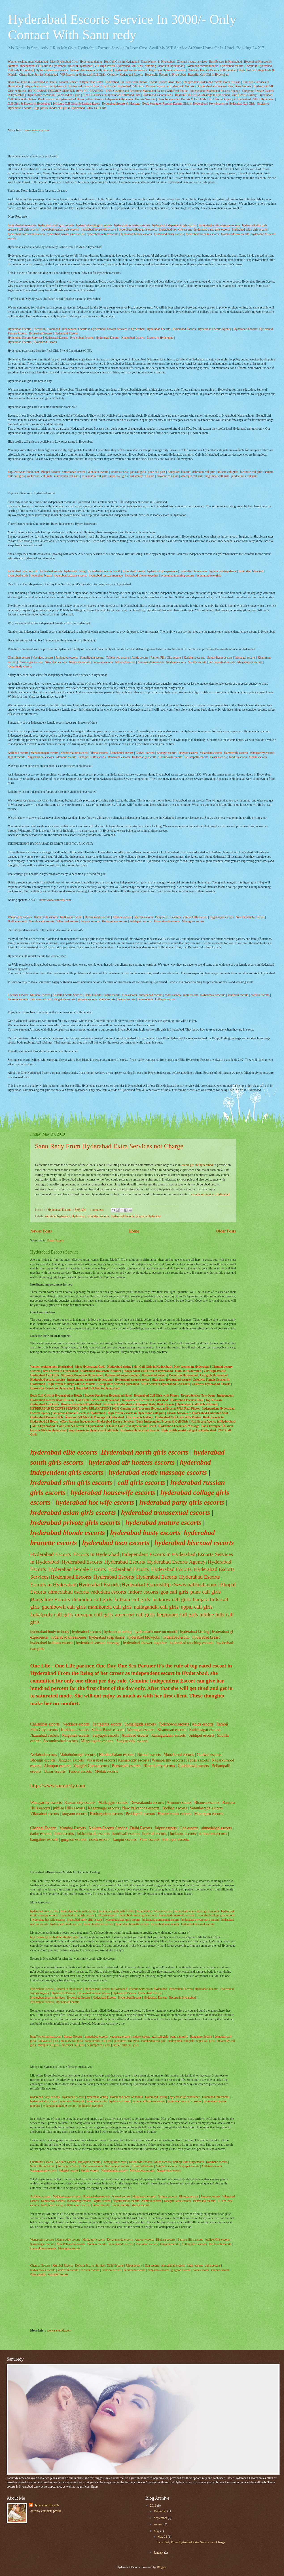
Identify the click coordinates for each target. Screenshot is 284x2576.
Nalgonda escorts (79, 662)
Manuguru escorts (193, 921)
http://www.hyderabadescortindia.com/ (54, 1937)
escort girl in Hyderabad (197, 1165)
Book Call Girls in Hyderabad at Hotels (32, 82)
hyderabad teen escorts (235, 234)
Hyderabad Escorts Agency (214, 329)
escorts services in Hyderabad (210, 1194)
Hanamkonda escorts (167, 921)
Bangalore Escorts (178, 472)
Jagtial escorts (16, 757)
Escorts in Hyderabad (258, 66)
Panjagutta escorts (66, 657)
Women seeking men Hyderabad (28, 61)
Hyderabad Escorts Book (83, 86)
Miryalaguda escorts (249, 662)
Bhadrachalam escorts (73, 752)
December (160, 2511)
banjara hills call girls (98, 2040)
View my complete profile (45, 2511)
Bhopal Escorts (50, 472)
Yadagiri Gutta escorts (92, 757)
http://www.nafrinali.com (23, 472)
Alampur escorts (66, 757)
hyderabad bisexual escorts (194, 1543)
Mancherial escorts (122, 752)
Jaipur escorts (111, 995)
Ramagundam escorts (151, 662)
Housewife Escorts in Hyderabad (165, 74)
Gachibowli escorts (170, 757)
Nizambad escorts (56, 662)
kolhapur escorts (165, 999)
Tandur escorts (238, 757)
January (159, 2552)
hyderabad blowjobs (251, 571)
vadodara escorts (98, 472)
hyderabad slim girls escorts (71, 1482)
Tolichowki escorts (117, 657)
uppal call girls (118, 476)
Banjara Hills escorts (168, 917)
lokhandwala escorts (212, 995)
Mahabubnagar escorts (44, 752)
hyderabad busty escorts (169, 234)
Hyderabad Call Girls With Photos (178, 1417)
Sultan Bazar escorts (220, 657)
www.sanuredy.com (37, 130)
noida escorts (107, 999)
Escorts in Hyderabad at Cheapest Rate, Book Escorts (218, 86)
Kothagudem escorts (114, 921)
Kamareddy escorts (236, 752)
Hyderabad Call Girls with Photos (126, 82)
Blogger (162, 2567)
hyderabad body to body (23, 571)
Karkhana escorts (194, 657)
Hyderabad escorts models (201, 66)
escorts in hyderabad (57, 1216)
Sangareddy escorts (20, 666)
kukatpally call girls (142, 476)
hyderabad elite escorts (22, 225)
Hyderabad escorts (231, 66)
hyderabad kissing (134, 571)
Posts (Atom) (55, 1240)
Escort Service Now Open (165, 82)
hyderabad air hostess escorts (132, 225)
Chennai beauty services (192, 61)
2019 (153, 2505)
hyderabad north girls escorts (56, 225)
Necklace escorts (42, 657)
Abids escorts (139, 657)
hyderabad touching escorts (177, 575)
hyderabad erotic (18, 575)
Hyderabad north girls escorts (144, 1452)
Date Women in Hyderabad (158, 61)
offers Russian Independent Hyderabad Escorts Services (120, 99)
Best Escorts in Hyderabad (225, 61)
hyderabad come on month (104, 571)
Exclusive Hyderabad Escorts (139, 1430)
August (158, 2524)
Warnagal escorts (245, 657)
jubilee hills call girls (244, 476)
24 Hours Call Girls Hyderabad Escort (76, 103)
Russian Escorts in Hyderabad (164, 86)
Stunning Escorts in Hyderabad (164, 66)
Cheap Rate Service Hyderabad (38, 74)
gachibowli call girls (39, 476)
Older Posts (226, 1231)
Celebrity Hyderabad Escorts (125, 74)
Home (134, 1231)
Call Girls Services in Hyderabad (98, 1400)
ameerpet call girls (191, 476)
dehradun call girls (203, 472)
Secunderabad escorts (221, 662)
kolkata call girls (227, 472)
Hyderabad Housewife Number (100, 1371)
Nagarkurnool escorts (40, 757)
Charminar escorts (19, 657)
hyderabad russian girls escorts (60, 229)
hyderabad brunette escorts (202, 234)
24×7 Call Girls (96, 108)
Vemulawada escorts (41, 921)
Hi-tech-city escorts (144, 757)
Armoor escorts (121, 917)
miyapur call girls (167, 476)
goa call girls (138, 472)
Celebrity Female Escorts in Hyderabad (212, 70)
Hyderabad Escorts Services (25, 337)
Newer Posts (41, 1231)
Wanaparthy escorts (262, 752)
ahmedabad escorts (74, 472)
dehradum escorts (41, 999)
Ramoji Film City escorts (166, 657)
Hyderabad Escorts (19, 329)
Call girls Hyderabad (21, 70)
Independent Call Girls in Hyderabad (43, 66)
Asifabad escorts (18, 752)
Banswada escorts (119, 757)
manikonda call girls (66, 476)
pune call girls (156, 472)
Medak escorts (258, 757)
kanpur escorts (126, 999)
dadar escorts (173, 995)
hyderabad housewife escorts (99, 229)
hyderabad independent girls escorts (174, 225)
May (157, 2531)
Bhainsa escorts (143, 917)
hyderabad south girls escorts (94, 225)
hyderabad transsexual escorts (26, 234)
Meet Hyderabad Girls (64, 61)
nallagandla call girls (94, 476)
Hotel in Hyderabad (80, 66)
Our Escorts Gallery (244, 95)
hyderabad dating (74, 571)
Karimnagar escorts (31, 662)
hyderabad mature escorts (102, 234)
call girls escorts (29, 229)
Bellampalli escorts (196, 757)
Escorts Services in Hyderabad (126, 329)
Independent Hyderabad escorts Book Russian (212, 82)
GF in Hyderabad (264, 99)
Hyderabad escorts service (52, 70)
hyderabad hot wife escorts (175, 229)
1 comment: (97, 1209)
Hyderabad (78, 1216)
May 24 (162, 2536)
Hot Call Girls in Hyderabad (121, 61)
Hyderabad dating (91, 61)
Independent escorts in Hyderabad (91, 70)
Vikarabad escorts (211, 752)
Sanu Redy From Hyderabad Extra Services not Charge (109, 1146)
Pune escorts (145, 999)
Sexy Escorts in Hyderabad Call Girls (232, 103)
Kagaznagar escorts (222, 917)
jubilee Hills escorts (195, 917)
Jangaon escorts (188, 752)
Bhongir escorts (166, 752)
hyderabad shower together (141, 575)
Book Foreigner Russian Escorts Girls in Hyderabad (174, 103)
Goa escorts (129, 995)
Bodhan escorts (17, 921)
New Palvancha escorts (250, 917)
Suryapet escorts (103, 662)
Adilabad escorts (125, 662)
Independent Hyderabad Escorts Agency (215, 90)
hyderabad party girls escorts (212, 229)
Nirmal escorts (99, 752)
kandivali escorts (237, 995)
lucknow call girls (251, 472)
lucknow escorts (18, 999)
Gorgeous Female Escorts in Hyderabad (79, 1413)
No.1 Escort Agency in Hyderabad (229, 99)
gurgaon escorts (87, 999)
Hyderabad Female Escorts (77, 1569)
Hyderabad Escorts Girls (157, 95)
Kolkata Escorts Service (67, 995)
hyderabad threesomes (193, 571)
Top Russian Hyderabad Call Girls (122, 86)
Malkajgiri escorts (71, 917)
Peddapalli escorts (140, 921)
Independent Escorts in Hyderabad (44, 86)
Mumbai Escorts (40, 995)
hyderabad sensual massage (106, 575)
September (161, 2518)
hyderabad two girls (208, 575)
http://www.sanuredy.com (55, 900)
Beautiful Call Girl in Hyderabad (208, 74)
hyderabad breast (41, 575)
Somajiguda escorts (92, 657)
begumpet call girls (217, 476)
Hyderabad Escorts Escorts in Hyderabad (135, 1216)
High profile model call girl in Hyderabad (59, 108)
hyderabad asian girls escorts (250, 229)
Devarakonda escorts (97, 917)
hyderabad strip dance (222, 571)
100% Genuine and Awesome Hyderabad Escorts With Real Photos (146, 90)
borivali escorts (259, 995)
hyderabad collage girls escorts (138, 229)
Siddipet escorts (176, 662)
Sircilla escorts (197, 662)
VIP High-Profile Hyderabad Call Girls (118, 66)
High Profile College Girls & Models (71, 1384)
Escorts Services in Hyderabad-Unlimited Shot (111, 95)
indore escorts (119, 472)
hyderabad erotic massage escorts (219, 225)
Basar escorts (218, 757)
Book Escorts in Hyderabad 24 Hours (61, 99)
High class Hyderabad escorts (167, 70)
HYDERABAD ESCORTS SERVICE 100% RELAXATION (65, 90)
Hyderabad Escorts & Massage (121, 103)
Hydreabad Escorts (40, 333)
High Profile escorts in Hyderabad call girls (53, 95)
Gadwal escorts (145, 752)
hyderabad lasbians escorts (70, 575)
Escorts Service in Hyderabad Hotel (81, 82)
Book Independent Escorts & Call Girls (182, 99)
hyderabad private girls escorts (66, 234)
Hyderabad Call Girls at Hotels (197, 1404)
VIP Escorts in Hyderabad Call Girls (82, 74)
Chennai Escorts (18, 995)
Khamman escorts (171, 1729)
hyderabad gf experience (162, 571)
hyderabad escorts (51, 571)
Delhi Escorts (92, 995)
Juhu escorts (190, 995)
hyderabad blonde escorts (136, 234)
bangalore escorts (64, 999)
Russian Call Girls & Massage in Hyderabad (202, 95)
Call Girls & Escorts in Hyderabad (29, 103)
